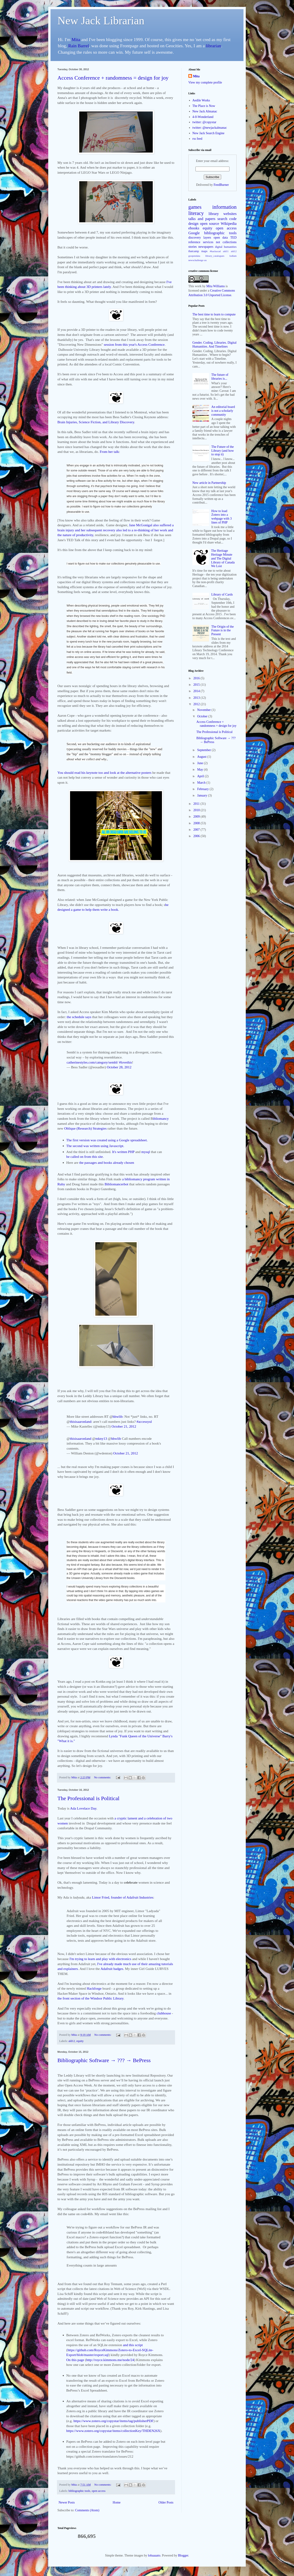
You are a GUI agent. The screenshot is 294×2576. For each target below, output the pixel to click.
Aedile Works (201, 100)
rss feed (197, 138)
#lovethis (125, 1062)
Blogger (183, 2555)
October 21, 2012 (123, 1426)
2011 (197, 803)
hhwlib (118, 1416)
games (194, 207)
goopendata (194, 255)
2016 (197, 678)
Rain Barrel (78, 45)
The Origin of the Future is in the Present (222, 630)
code (233, 219)
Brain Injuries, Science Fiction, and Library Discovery (95, 422)
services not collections (220, 242)
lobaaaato (154, 2555)
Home (117, 2502)
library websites (223, 214)
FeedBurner (221, 185)
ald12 (71, 2041)
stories (192, 246)
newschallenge (196, 260)
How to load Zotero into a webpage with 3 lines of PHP (221, 516)
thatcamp (193, 251)
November (204, 710)
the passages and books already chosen (106, 1162)
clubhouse (164, 2013)
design (193, 223)
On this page (75, 2360)
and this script (133, 2345)
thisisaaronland (80, 1421)
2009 (197, 816)
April (201, 776)
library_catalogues (214, 255)
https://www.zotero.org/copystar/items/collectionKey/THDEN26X (113, 2431)
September (204, 750)
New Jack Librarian (100, 20)
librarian (213, 45)
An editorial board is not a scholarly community (223, 410)
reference (194, 242)
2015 (197, 684)
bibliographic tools (79, 2490)
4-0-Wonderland (202, 117)
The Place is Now (203, 106)
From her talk (109, 452)
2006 (197, 836)
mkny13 (101, 1438)
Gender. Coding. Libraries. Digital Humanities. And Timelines (214, 344)
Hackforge (94, 1988)
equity (80, 2041)
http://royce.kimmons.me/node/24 (110, 2360)
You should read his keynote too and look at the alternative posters (104, 772)
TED (233, 237)
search (222, 219)
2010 (197, 810)
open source (209, 223)
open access (98, 2490)
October (202, 716)
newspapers (205, 246)
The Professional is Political (88, 1798)
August (202, 756)
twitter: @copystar (204, 122)
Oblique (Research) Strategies (85, 1128)
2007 (197, 829)
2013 (197, 697)
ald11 (226, 251)
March (201, 782)
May (200, 769)
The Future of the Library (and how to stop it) (222, 450)
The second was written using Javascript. (95, 1146)
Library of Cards (222, 594)
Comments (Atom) (87, 2510)
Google (194, 233)
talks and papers (201, 219)
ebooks (193, 228)
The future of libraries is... (219, 376)
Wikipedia (229, 223)
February (203, 789)
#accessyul (144, 1421)
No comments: (103, 1777)
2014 (197, 691)
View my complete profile (205, 82)
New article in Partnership (209, 483)
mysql (146, 1152)
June (200, 763)
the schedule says (78, 1017)
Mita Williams (215, 286)
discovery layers (199, 237)
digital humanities (226, 246)
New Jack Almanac (204, 111)
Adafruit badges (112, 1969)
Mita (76, 39)
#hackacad (215, 251)
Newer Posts (67, 2502)
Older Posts (165, 2502)
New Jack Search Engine (208, 133)
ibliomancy (161, 1118)
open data (221, 237)
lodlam (233, 255)
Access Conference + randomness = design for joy (113, 78)
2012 (197, 704)
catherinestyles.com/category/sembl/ (92, 1062)
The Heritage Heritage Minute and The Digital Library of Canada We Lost (223, 558)
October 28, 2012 (119, 1067)
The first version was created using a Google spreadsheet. (107, 1140)
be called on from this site (84, 1157)
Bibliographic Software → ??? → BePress (104, 2060)
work (198, 286)
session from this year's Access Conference (134, 344)
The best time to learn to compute (214, 314)
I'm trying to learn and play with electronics (100, 1959)
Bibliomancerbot (117, 1184)
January (202, 795)
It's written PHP (122, 1152)
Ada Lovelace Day (83, 1808)
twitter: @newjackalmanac (209, 127)
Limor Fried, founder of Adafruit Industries (122, 1897)
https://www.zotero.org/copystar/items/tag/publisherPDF (113, 2421)
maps (204, 251)
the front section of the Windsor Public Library (90, 1998)
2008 (197, 823)
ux (205, 260)
